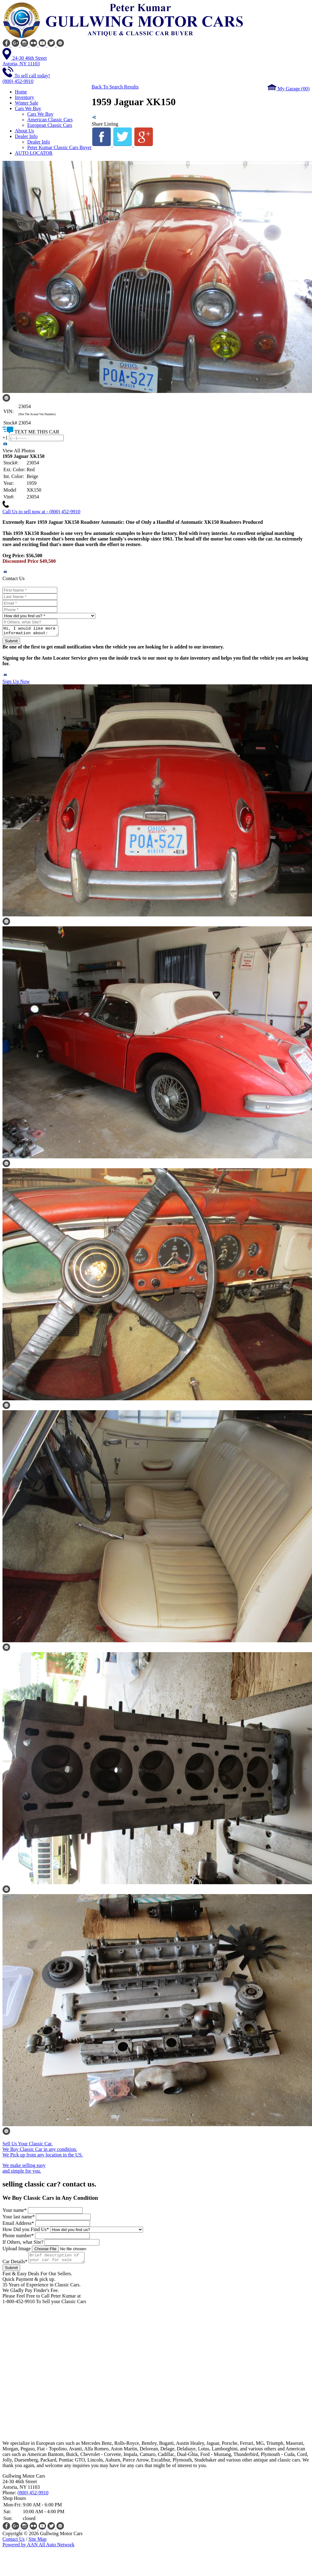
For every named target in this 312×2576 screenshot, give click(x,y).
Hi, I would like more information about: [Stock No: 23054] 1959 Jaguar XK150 (33, 631)
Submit (11, 642)
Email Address (18, 2225)
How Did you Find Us (25, 2231)
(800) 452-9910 (32, 2496)
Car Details (14, 2265)
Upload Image (16, 2250)
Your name (14, 2212)
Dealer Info (38, 141)
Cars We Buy (40, 114)
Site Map (37, 2542)
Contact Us (13, 2542)
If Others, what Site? (22, 2243)
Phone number (18, 2237)
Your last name (18, 2218)
